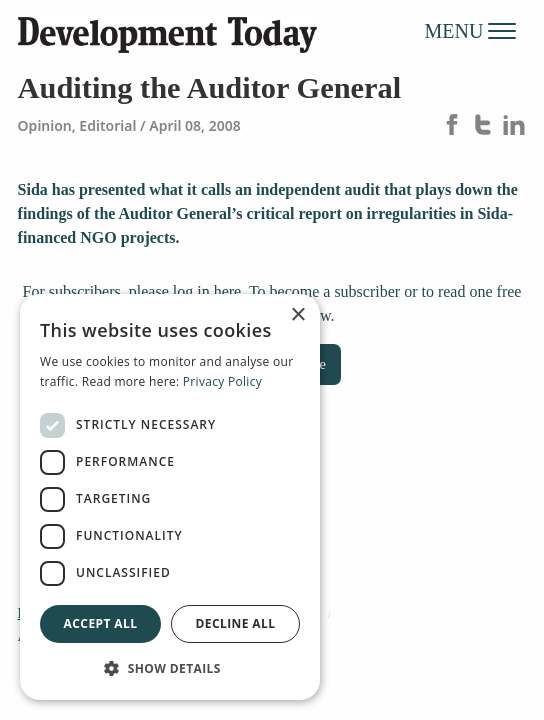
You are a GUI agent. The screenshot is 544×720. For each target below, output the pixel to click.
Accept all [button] (101, 623)
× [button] (297, 315)
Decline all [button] (236, 623)
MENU (471, 30)
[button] (170, 668)
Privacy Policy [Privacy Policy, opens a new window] (222, 381)
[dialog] (170, 497)
